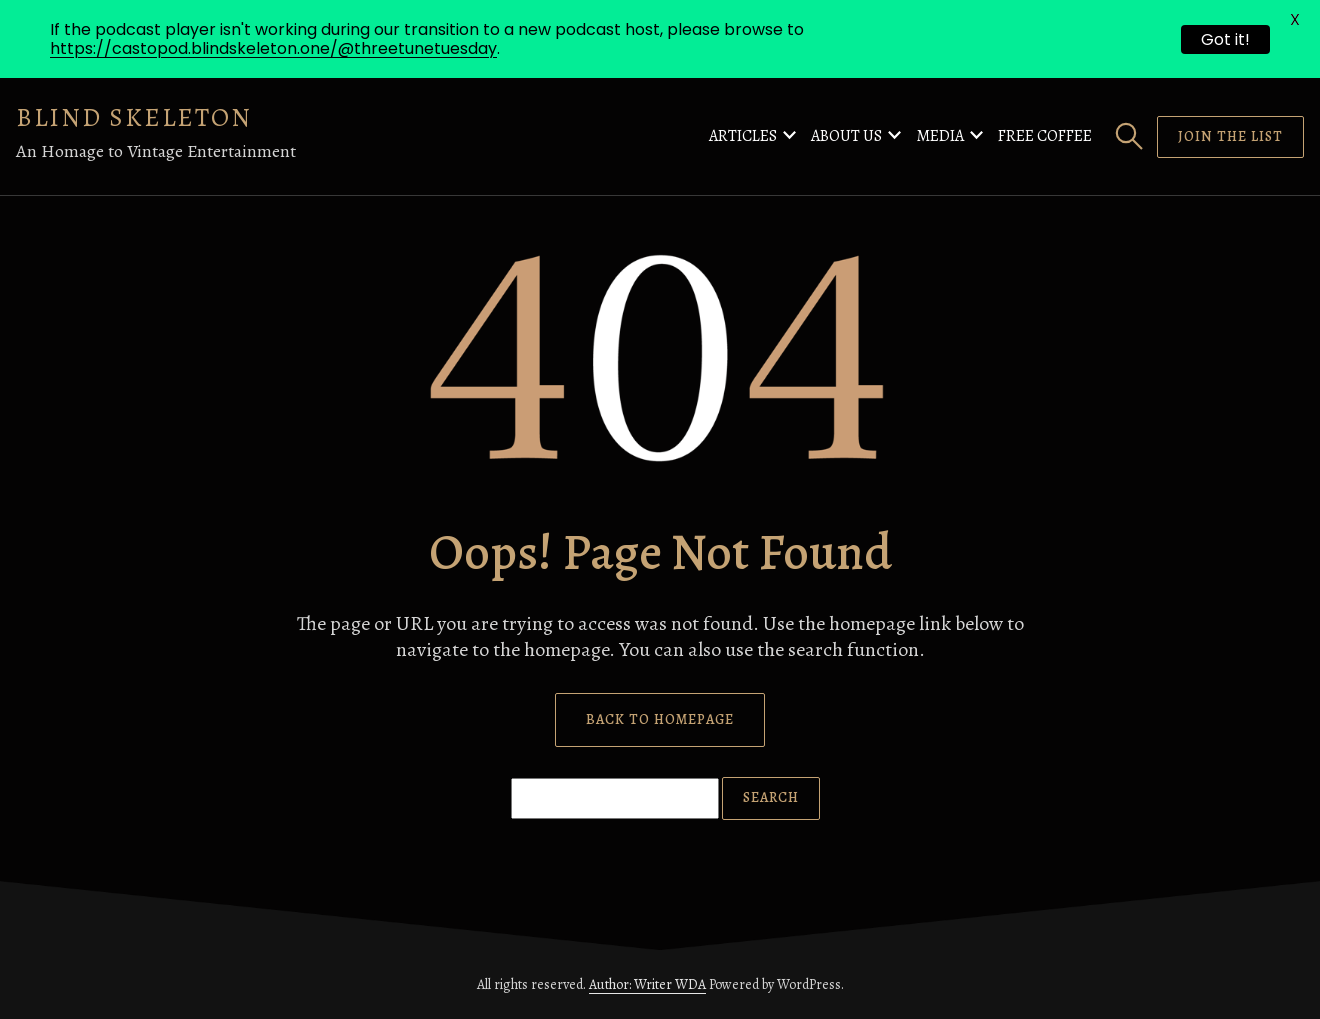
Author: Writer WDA (647, 984)
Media (940, 136)
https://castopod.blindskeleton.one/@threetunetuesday (273, 48)
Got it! (1225, 39)
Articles (743, 136)
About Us (846, 136)
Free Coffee (1045, 136)
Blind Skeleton (134, 117)
